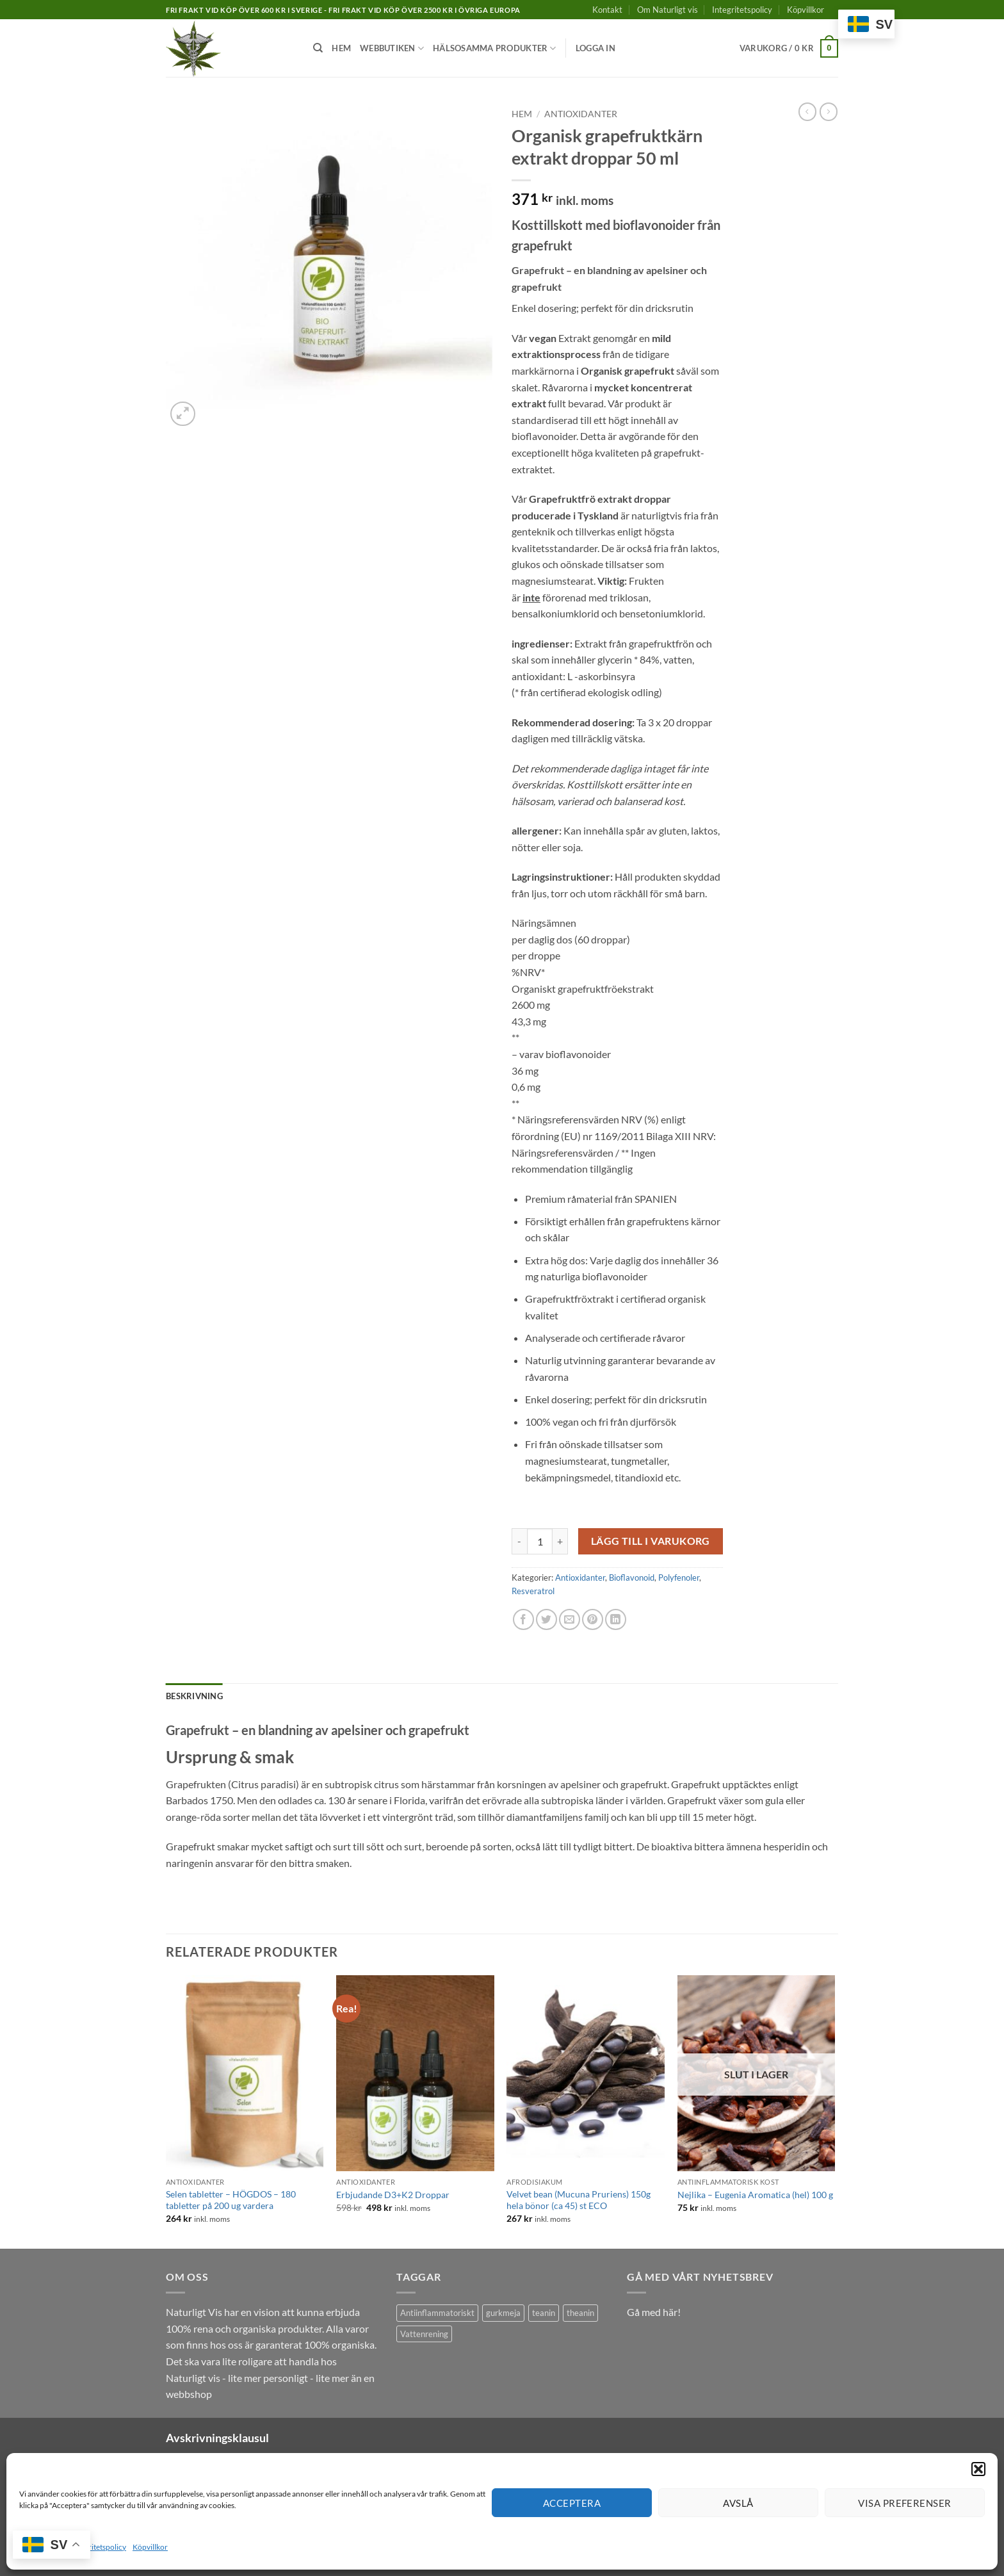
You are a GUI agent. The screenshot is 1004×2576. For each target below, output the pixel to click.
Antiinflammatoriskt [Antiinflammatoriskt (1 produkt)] (437, 2313)
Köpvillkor (150, 2547)
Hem (341, 48)
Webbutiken (392, 48)
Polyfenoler (678, 1577)
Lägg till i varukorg (650, 1541)
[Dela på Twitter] (546, 1619)
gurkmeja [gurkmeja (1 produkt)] (503, 2313)
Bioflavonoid (631, 1577)
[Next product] (807, 111)
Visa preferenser (904, 2503)
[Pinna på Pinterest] (592, 1619)
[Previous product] (829, 111)
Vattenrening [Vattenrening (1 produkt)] (424, 2334)
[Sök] (318, 48)
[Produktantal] (540, 1541)
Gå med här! (654, 2312)
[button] (978, 2469)
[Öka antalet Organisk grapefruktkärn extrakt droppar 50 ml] (560, 1541)
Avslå (738, 2503)
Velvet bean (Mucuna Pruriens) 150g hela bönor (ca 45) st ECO (578, 2200)
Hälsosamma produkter (494, 48)
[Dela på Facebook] (523, 1619)
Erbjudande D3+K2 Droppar (392, 2194)
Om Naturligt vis (667, 9)
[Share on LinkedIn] (615, 1619)
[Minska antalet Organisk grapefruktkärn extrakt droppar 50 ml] (519, 1541)
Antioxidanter (580, 114)
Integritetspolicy (98, 2547)
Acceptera (572, 2503)
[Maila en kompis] (569, 1619)
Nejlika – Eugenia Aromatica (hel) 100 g (755, 2194)
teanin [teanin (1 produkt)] (543, 2313)
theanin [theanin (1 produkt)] (580, 2313)
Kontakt (607, 9)
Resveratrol (533, 1591)
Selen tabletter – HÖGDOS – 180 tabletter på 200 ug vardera (231, 2200)
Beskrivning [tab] (194, 1696)
